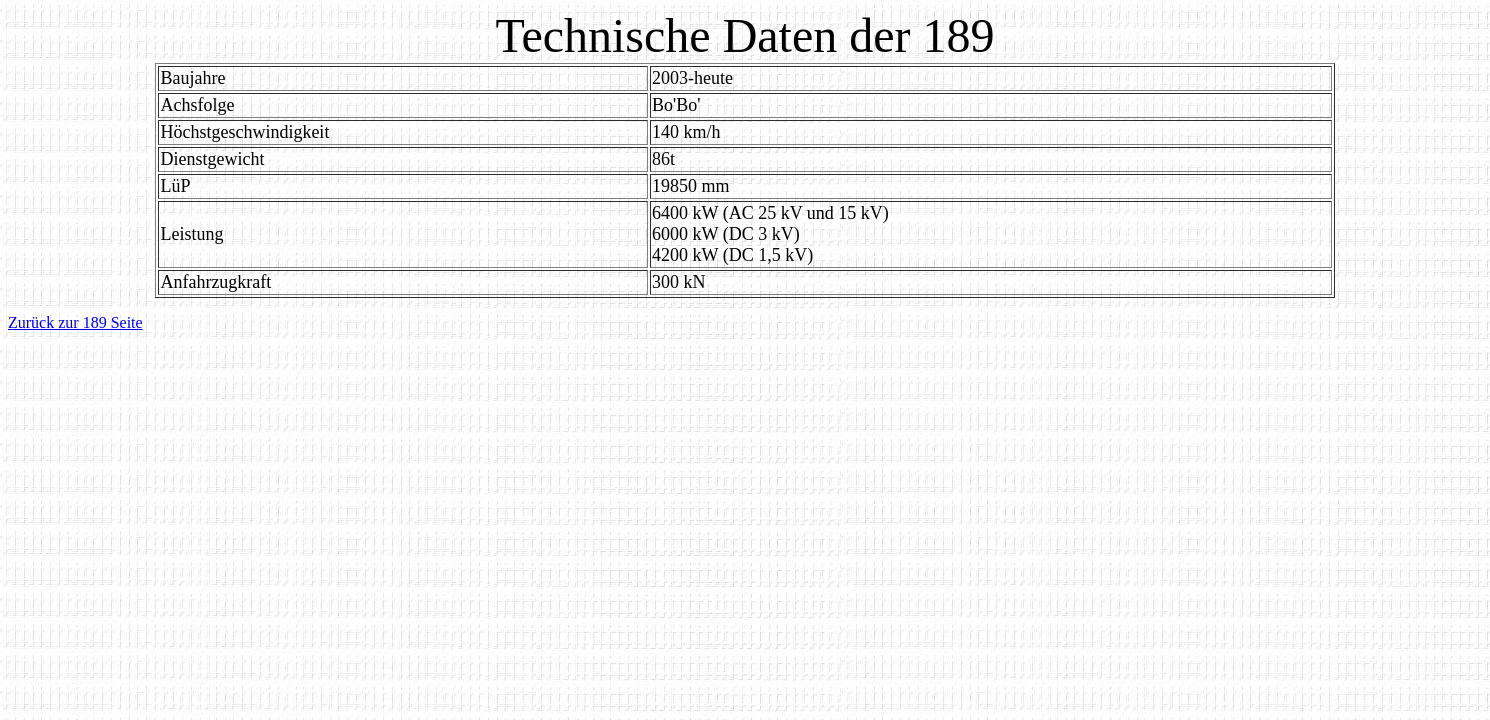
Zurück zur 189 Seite (75, 322)
